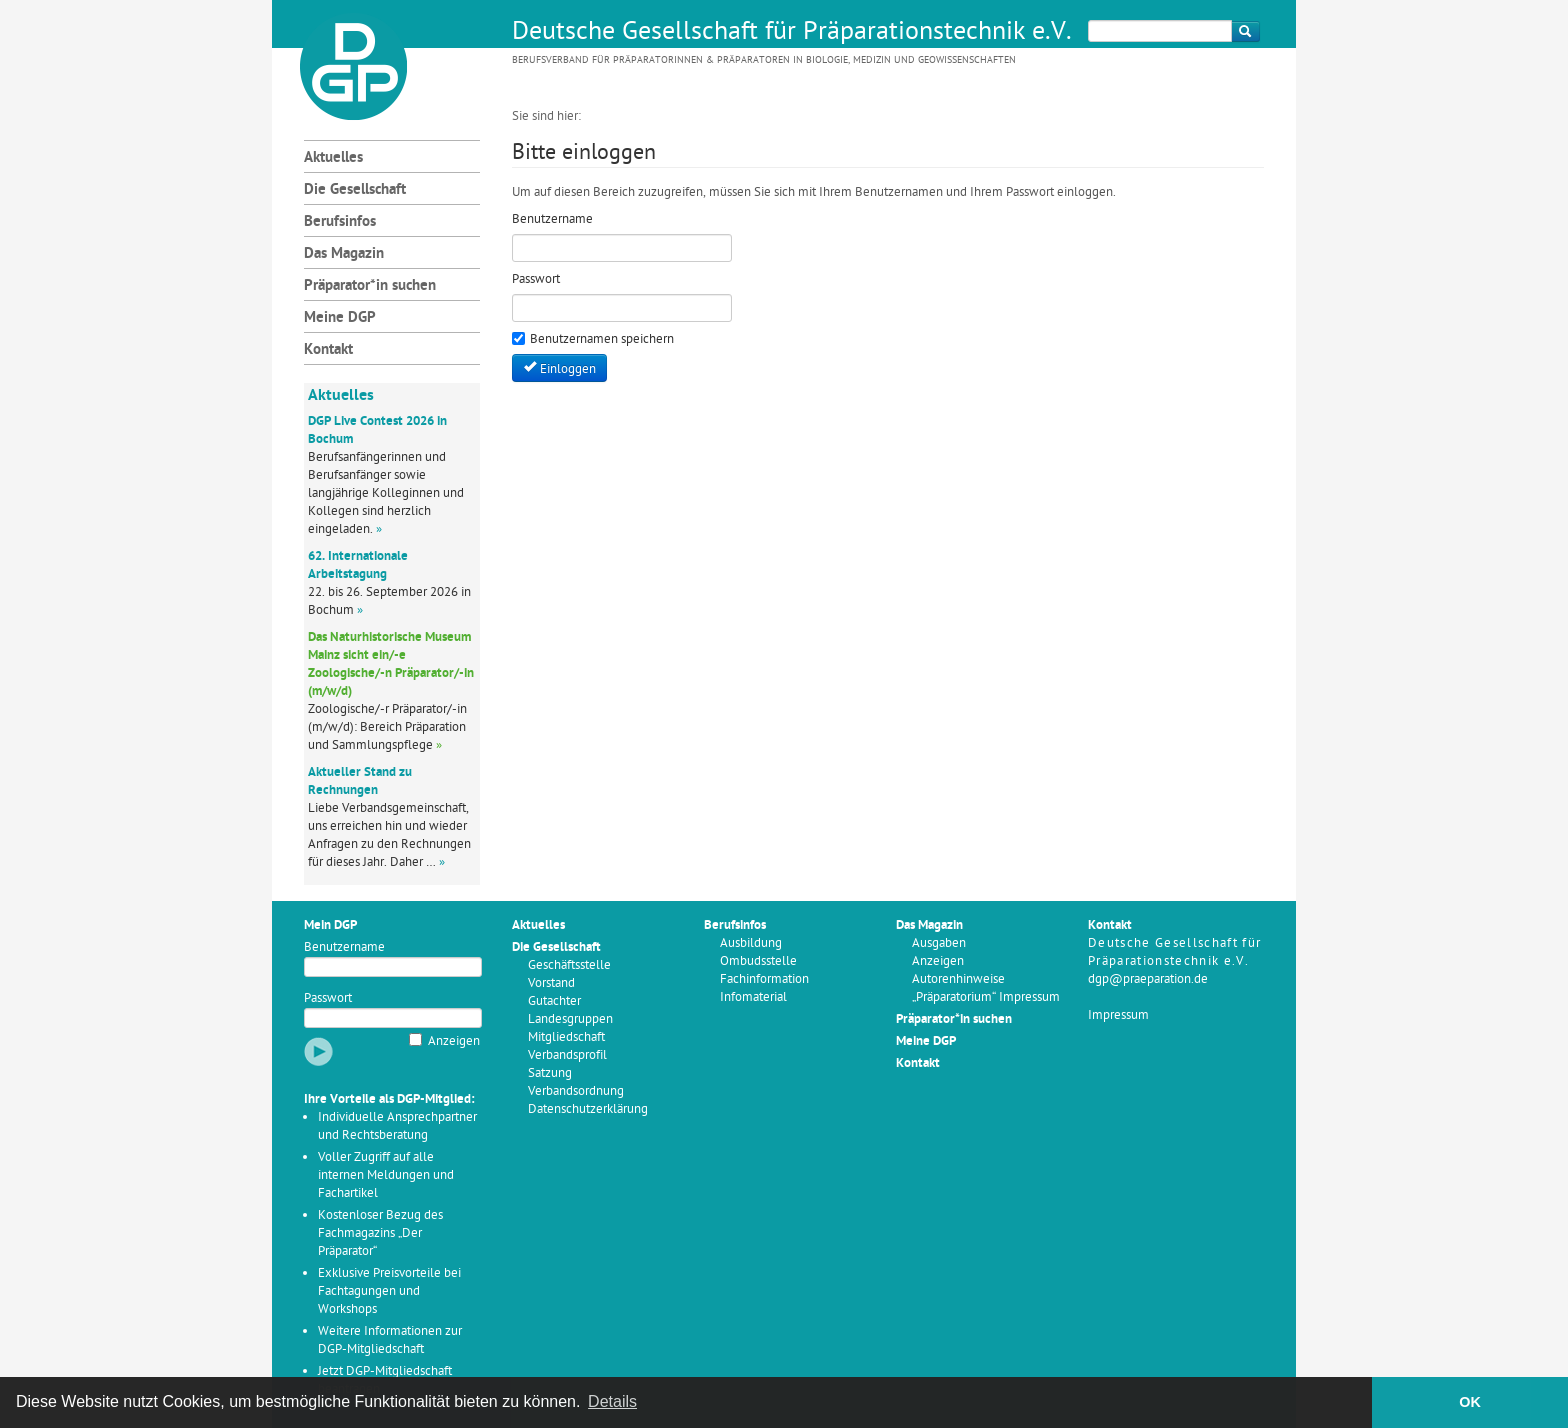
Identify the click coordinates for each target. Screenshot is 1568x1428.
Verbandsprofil (567, 1055)
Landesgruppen (570, 1019)
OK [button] (1470, 1402)
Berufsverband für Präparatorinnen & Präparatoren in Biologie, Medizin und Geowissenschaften (764, 60)
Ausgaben (939, 943)
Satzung (550, 1073)
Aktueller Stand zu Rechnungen (360, 781)
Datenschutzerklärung (588, 1109)
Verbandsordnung (576, 1091)
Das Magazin (344, 254)
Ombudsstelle (758, 961)
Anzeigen (454, 1041)
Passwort (328, 998)
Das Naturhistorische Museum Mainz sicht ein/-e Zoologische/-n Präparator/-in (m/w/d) (391, 664)
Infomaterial (753, 997)
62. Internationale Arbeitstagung (358, 565)
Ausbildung (751, 943)
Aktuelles (333, 158)
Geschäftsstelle (569, 965)
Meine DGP (340, 318)
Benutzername (344, 947)
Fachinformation (764, 979)
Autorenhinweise (958, 979)
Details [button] (612, 1401)
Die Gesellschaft (355, 190)
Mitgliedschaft (566, 1037)
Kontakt (328, 350)
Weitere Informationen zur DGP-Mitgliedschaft (390, 1340)
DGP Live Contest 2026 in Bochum (377, 430)
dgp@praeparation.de (1148, 979)
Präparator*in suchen (370, 286)
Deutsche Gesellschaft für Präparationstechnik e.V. (792, 33)
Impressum (1118, 1015)
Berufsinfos (340, 222)
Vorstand (551, 983)
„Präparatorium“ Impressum (986, 997)
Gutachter (554, 1001)
